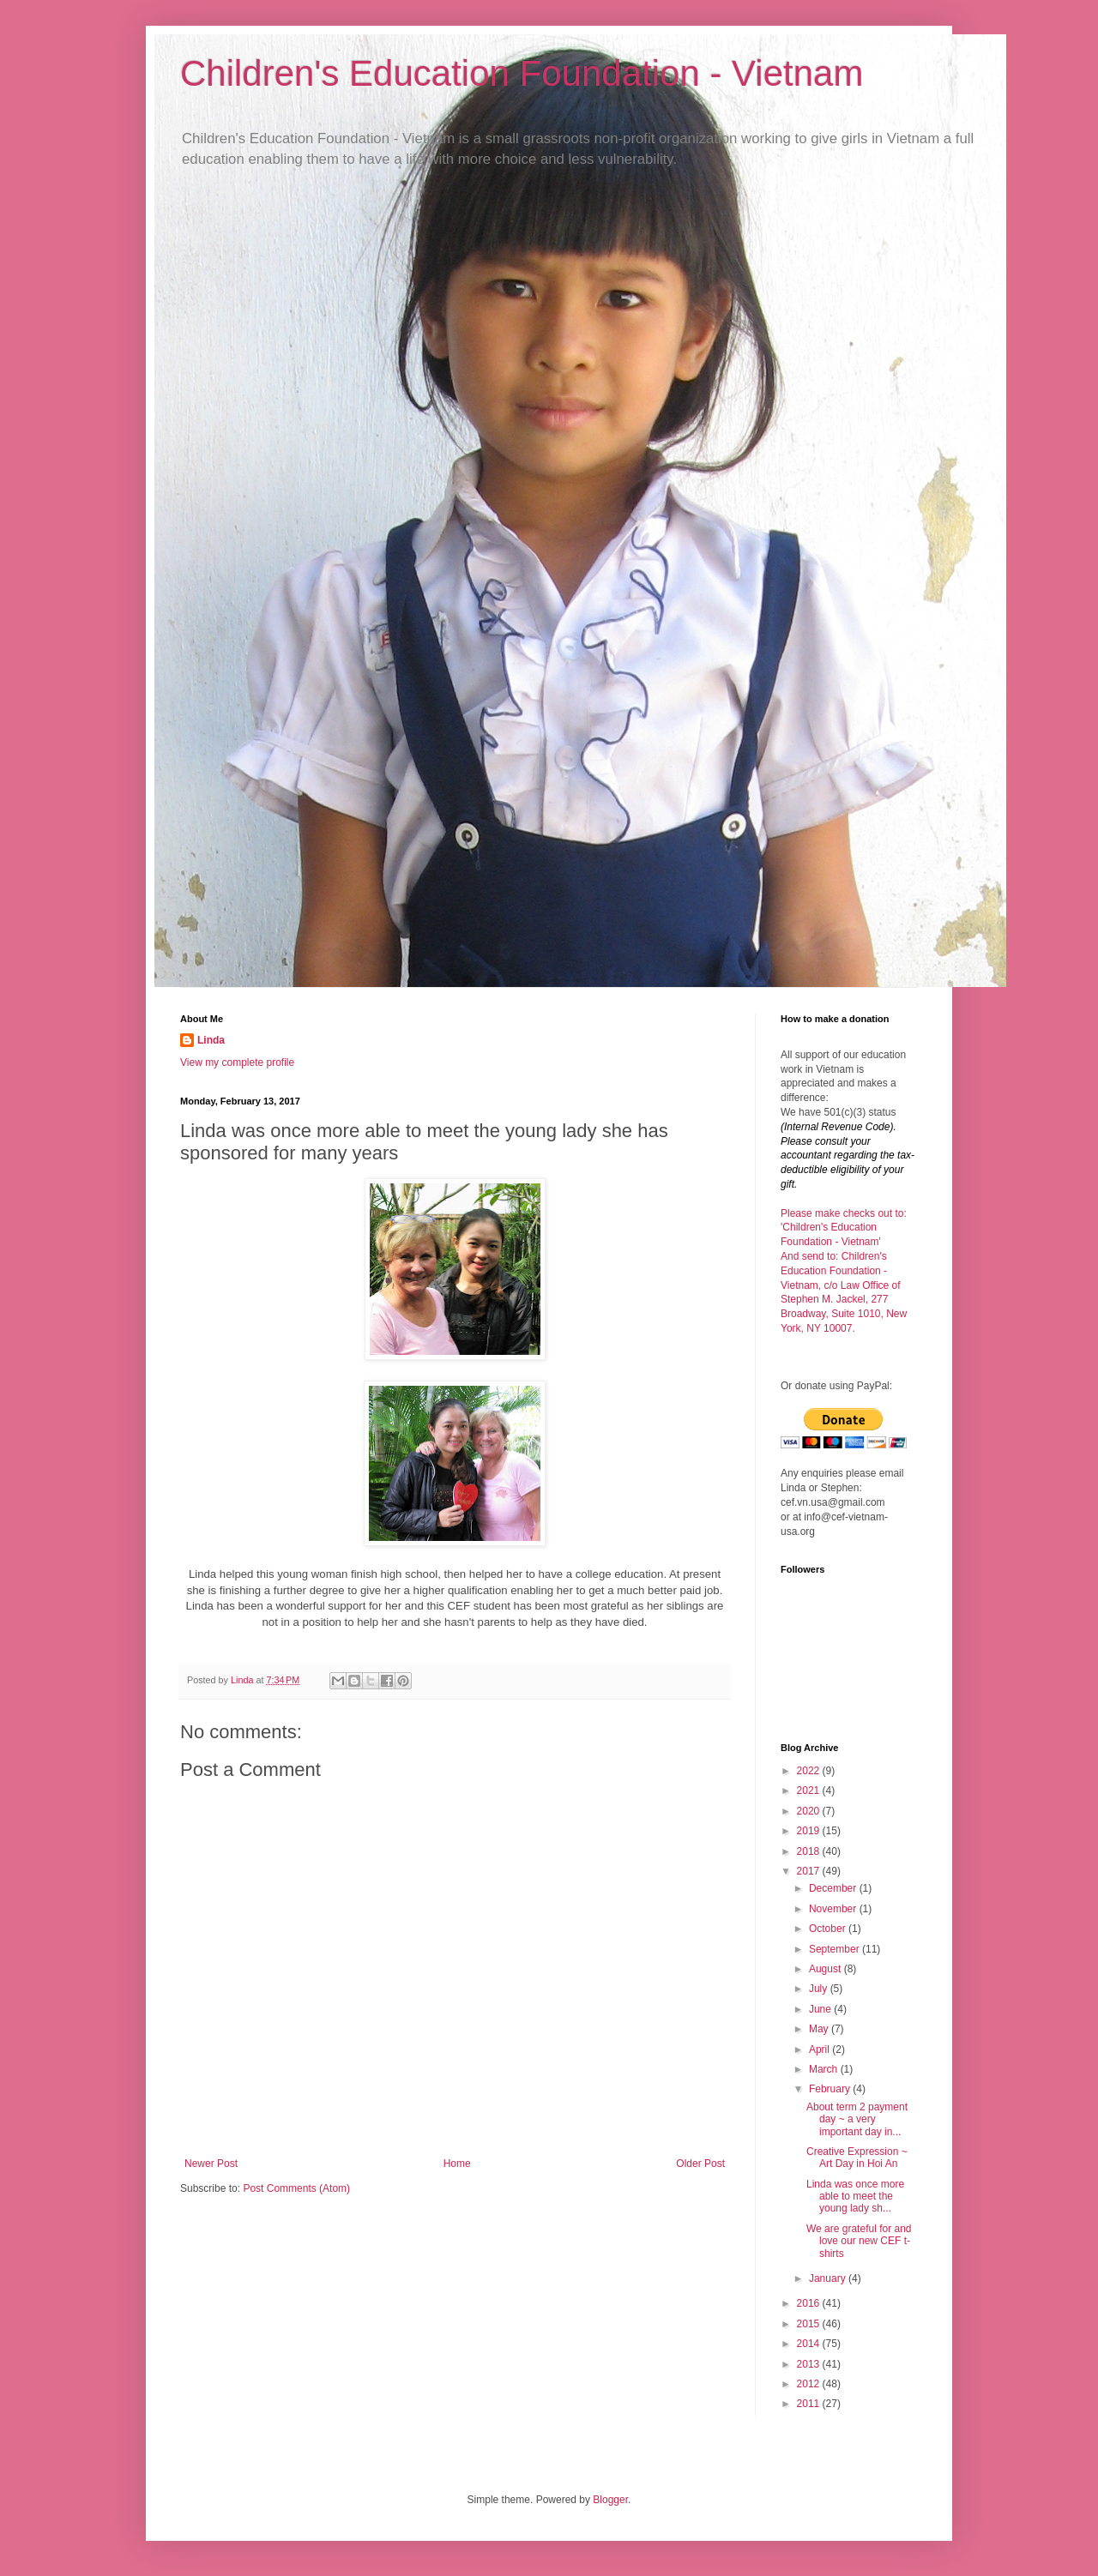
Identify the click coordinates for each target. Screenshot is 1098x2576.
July (819, 1989)
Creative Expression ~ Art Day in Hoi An (857, 2158)
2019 (810, 1831)
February (831, 2089)
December (834, 1888)
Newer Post (211, 2164)
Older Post (700, 2164)
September (835, 1949)
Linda (211, 1040)
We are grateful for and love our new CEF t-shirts (859, 2241)
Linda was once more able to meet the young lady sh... (855, 2196)
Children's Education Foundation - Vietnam (521, 73)
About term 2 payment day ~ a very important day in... (857, 2119)
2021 (810, 1791)
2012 (810, 2384)
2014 (810, 2344)
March (825, 2069)
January (828, 2278)
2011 (810, 2404)
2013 (810, 2364)
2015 (810, 2324)
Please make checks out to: (844, 1213)
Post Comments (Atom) (296, 2188)
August (826, 1969)
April (820, 2049)
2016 (810, 2303)
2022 (810, 1771)
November (834, 1909)
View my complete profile (237, 1062)
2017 (810, 1871)
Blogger (610, 2500)
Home (457, 2164)
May (820, 2029)
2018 (810, 1851)
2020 (810, 1811)
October (828, 1929)
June (821, 2009)
